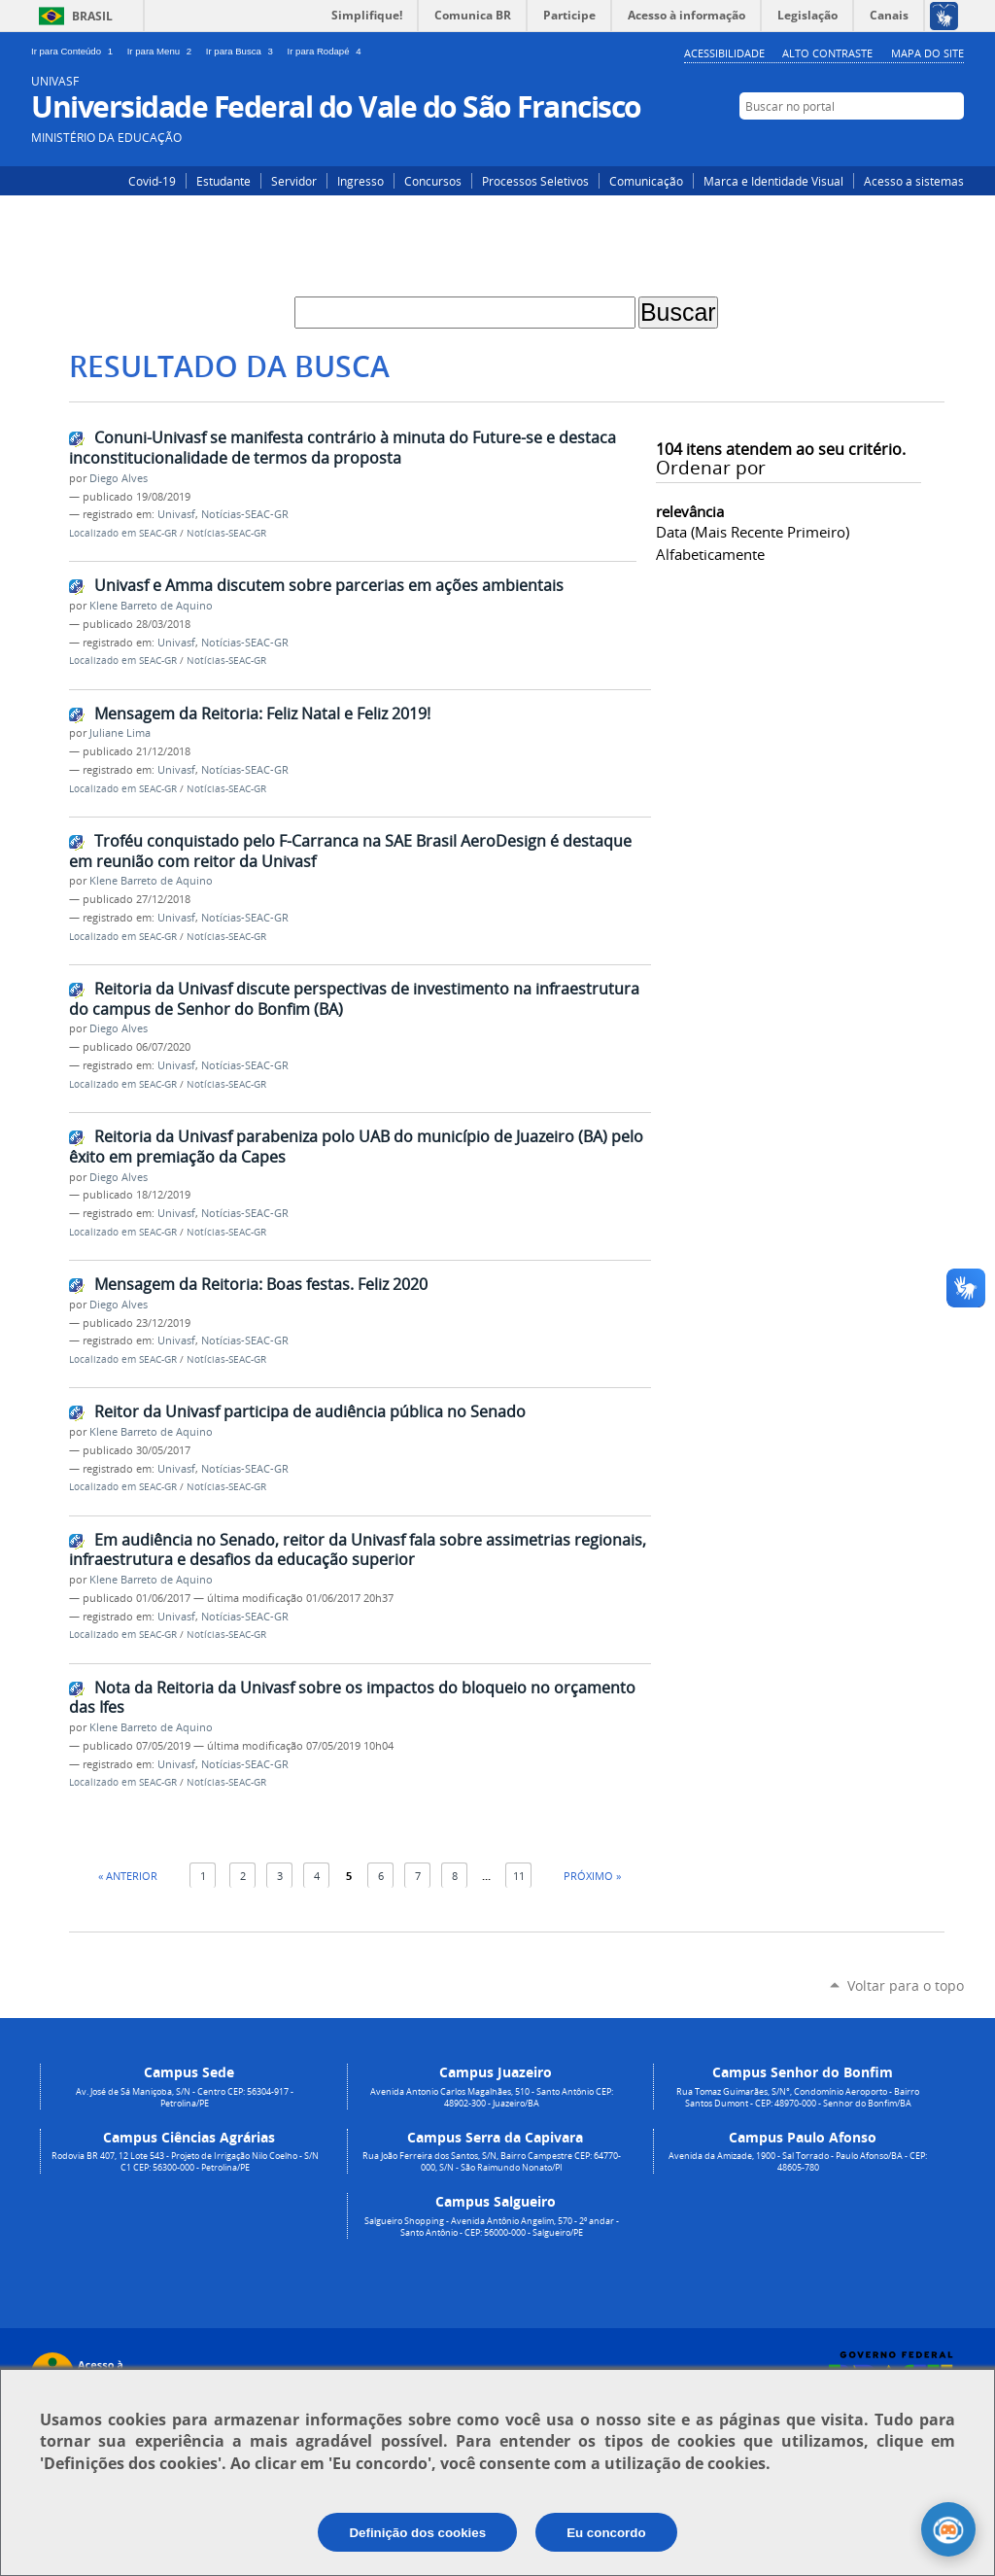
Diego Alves (118, 478)
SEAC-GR (158, 533)
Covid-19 (152, 181)
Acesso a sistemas (914, 181)
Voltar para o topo (905, 1985)
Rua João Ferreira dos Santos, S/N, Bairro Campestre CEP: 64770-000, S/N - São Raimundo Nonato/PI (491, 2162)
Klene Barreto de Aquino (151, 605)
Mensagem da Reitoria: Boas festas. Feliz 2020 (261, 1284)
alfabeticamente (710, 554)
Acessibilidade (724, 53)
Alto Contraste (827, 53)
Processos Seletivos (535, 181)
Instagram (893, 143)
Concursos (433, 181)
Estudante (223, 181)
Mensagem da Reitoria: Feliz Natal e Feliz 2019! (262, 713)
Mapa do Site (927, 53)
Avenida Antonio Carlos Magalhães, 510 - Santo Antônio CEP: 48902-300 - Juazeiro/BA (491, 2097)
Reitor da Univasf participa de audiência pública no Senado (310, 1411)
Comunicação (646, 181)
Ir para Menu (162, 51)
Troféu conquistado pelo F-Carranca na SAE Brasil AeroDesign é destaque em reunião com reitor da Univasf (350, 851)
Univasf (176, 514)
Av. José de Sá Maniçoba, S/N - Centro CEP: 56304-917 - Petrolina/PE (184, 2097)
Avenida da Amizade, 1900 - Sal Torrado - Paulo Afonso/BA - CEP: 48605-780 (798, 2162)
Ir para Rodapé (326, 51)
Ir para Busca (243, 51)
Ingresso (360, 181)
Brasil (92, 16)
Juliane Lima (120, 733)
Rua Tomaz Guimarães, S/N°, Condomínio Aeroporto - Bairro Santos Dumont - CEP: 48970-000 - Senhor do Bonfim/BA (797, 2097)
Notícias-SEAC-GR (245, 514)
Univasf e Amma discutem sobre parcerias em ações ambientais (329, 585)
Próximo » (592, 1875)
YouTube (952, 143)
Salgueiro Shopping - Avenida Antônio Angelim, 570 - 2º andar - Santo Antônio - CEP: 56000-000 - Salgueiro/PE (491, 2227)
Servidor (294, 181)
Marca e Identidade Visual (773, 181)
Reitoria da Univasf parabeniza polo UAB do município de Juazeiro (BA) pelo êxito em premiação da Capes (356, 1146)
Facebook (922, 143)
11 (519, 1875)
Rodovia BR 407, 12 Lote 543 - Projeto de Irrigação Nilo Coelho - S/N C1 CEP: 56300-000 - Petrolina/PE (185, 2162)
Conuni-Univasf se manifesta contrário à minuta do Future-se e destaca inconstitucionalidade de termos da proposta (342, 448)
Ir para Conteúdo (75, 51)
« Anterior (127, 1875)
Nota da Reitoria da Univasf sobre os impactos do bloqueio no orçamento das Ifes (352, 1698)
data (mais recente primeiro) (752, 531)
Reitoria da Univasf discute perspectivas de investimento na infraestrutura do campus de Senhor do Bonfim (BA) (354, 999)
